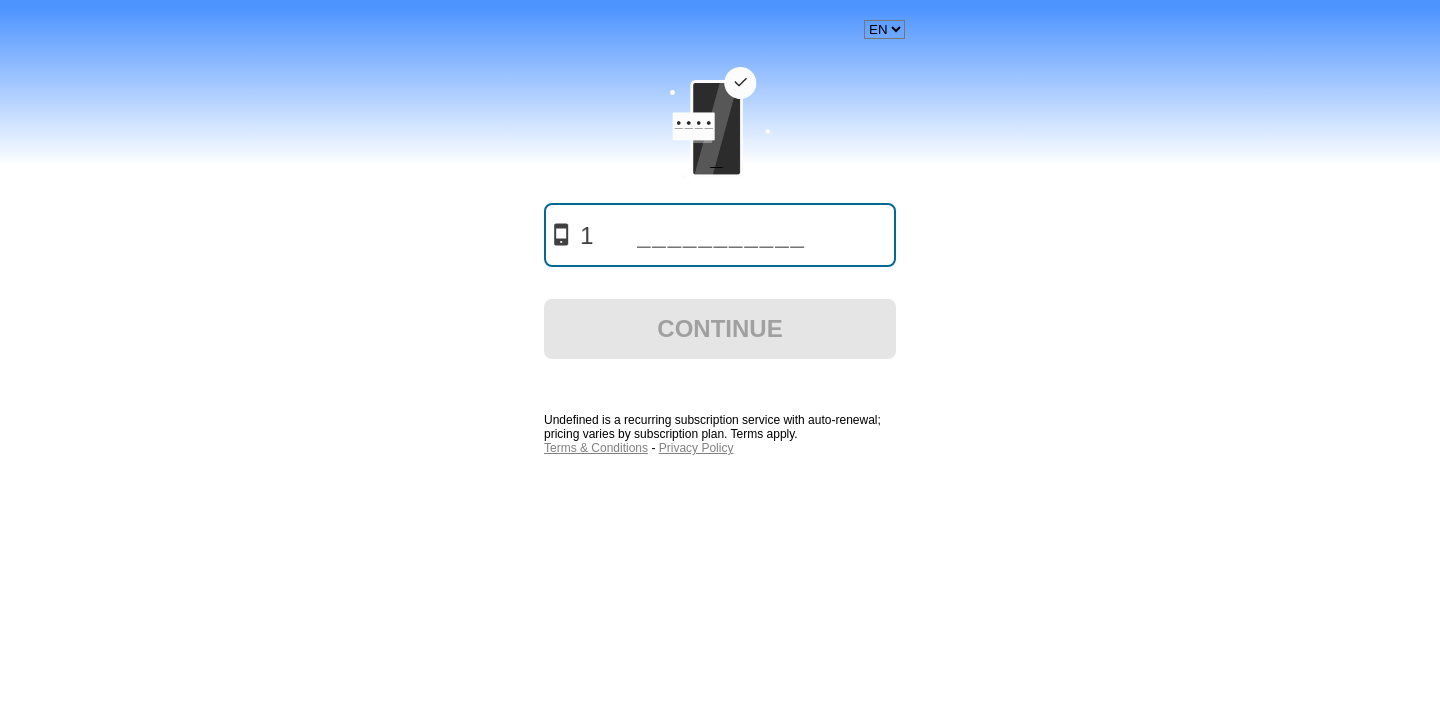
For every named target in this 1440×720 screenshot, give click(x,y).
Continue (719, 328)
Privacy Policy (696, 448)
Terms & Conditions (596, 448)
